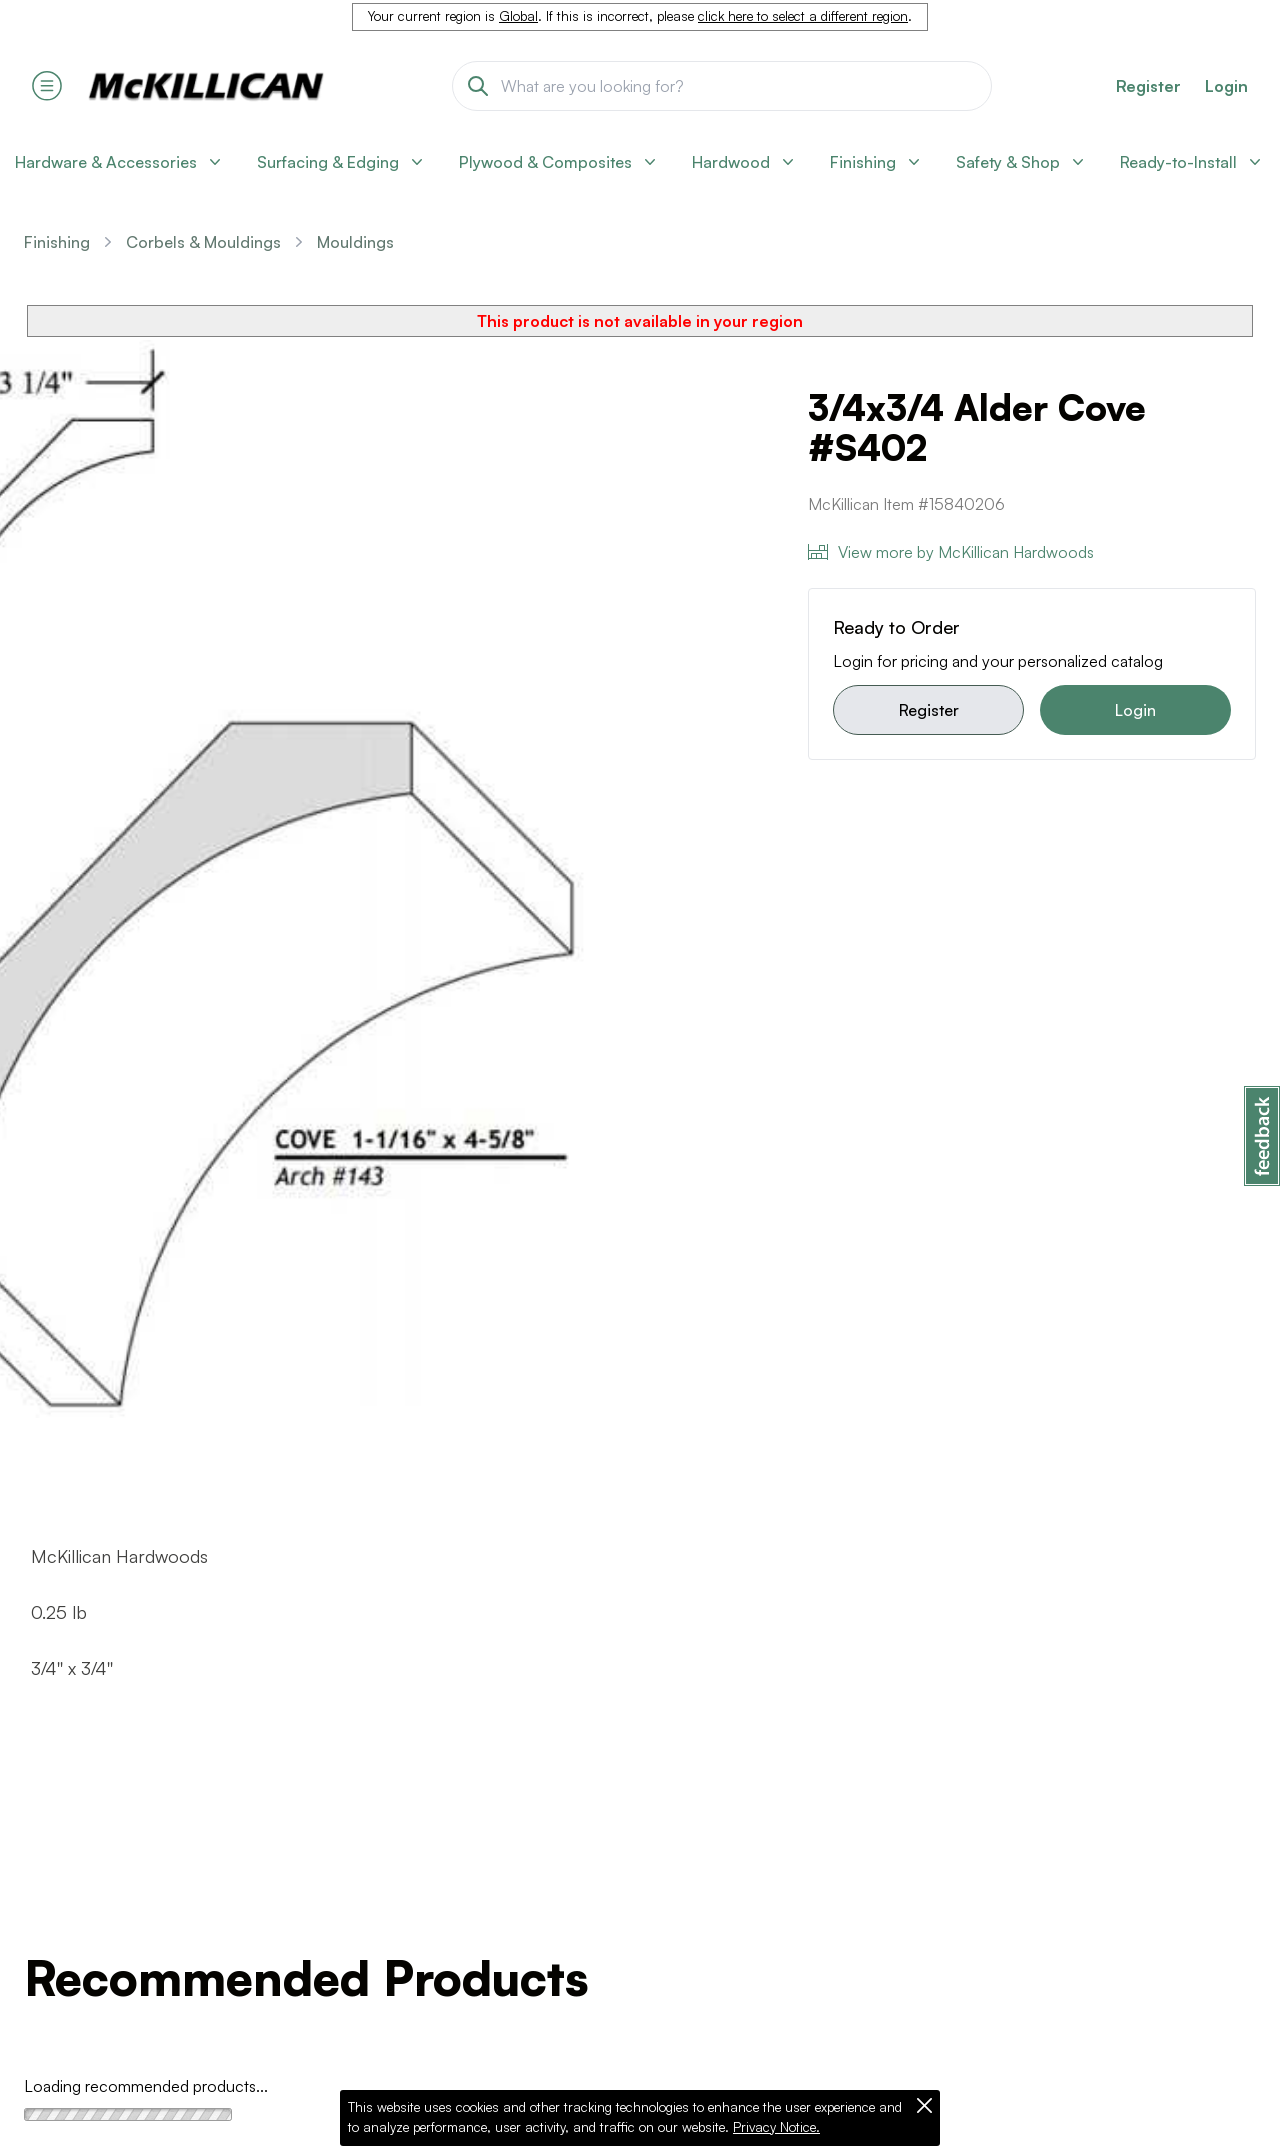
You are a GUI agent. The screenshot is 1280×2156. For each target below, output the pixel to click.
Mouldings (355, 242)
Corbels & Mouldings (203, 242)
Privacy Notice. (776, 2127)
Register (929, 710)
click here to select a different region (803, 16)
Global (518, 16)
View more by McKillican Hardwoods (951, 552)
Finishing (57, 242)
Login (1226, 86)
